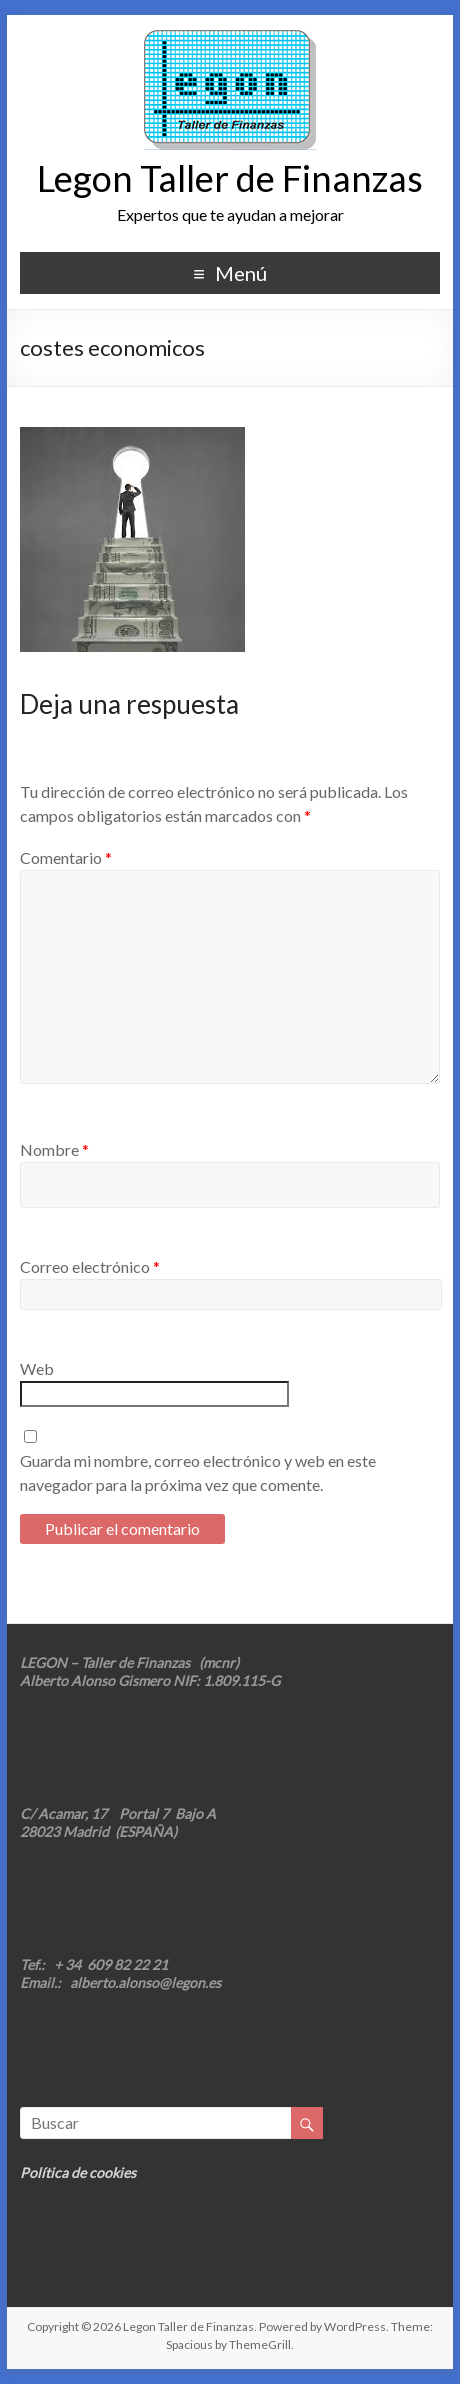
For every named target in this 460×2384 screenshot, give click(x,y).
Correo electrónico (90, 1266)
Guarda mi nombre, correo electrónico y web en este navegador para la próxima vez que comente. (198, 1472)
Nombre (54, 1149)
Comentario (66, 857)
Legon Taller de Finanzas (230, 178)
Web (37, 1368)
